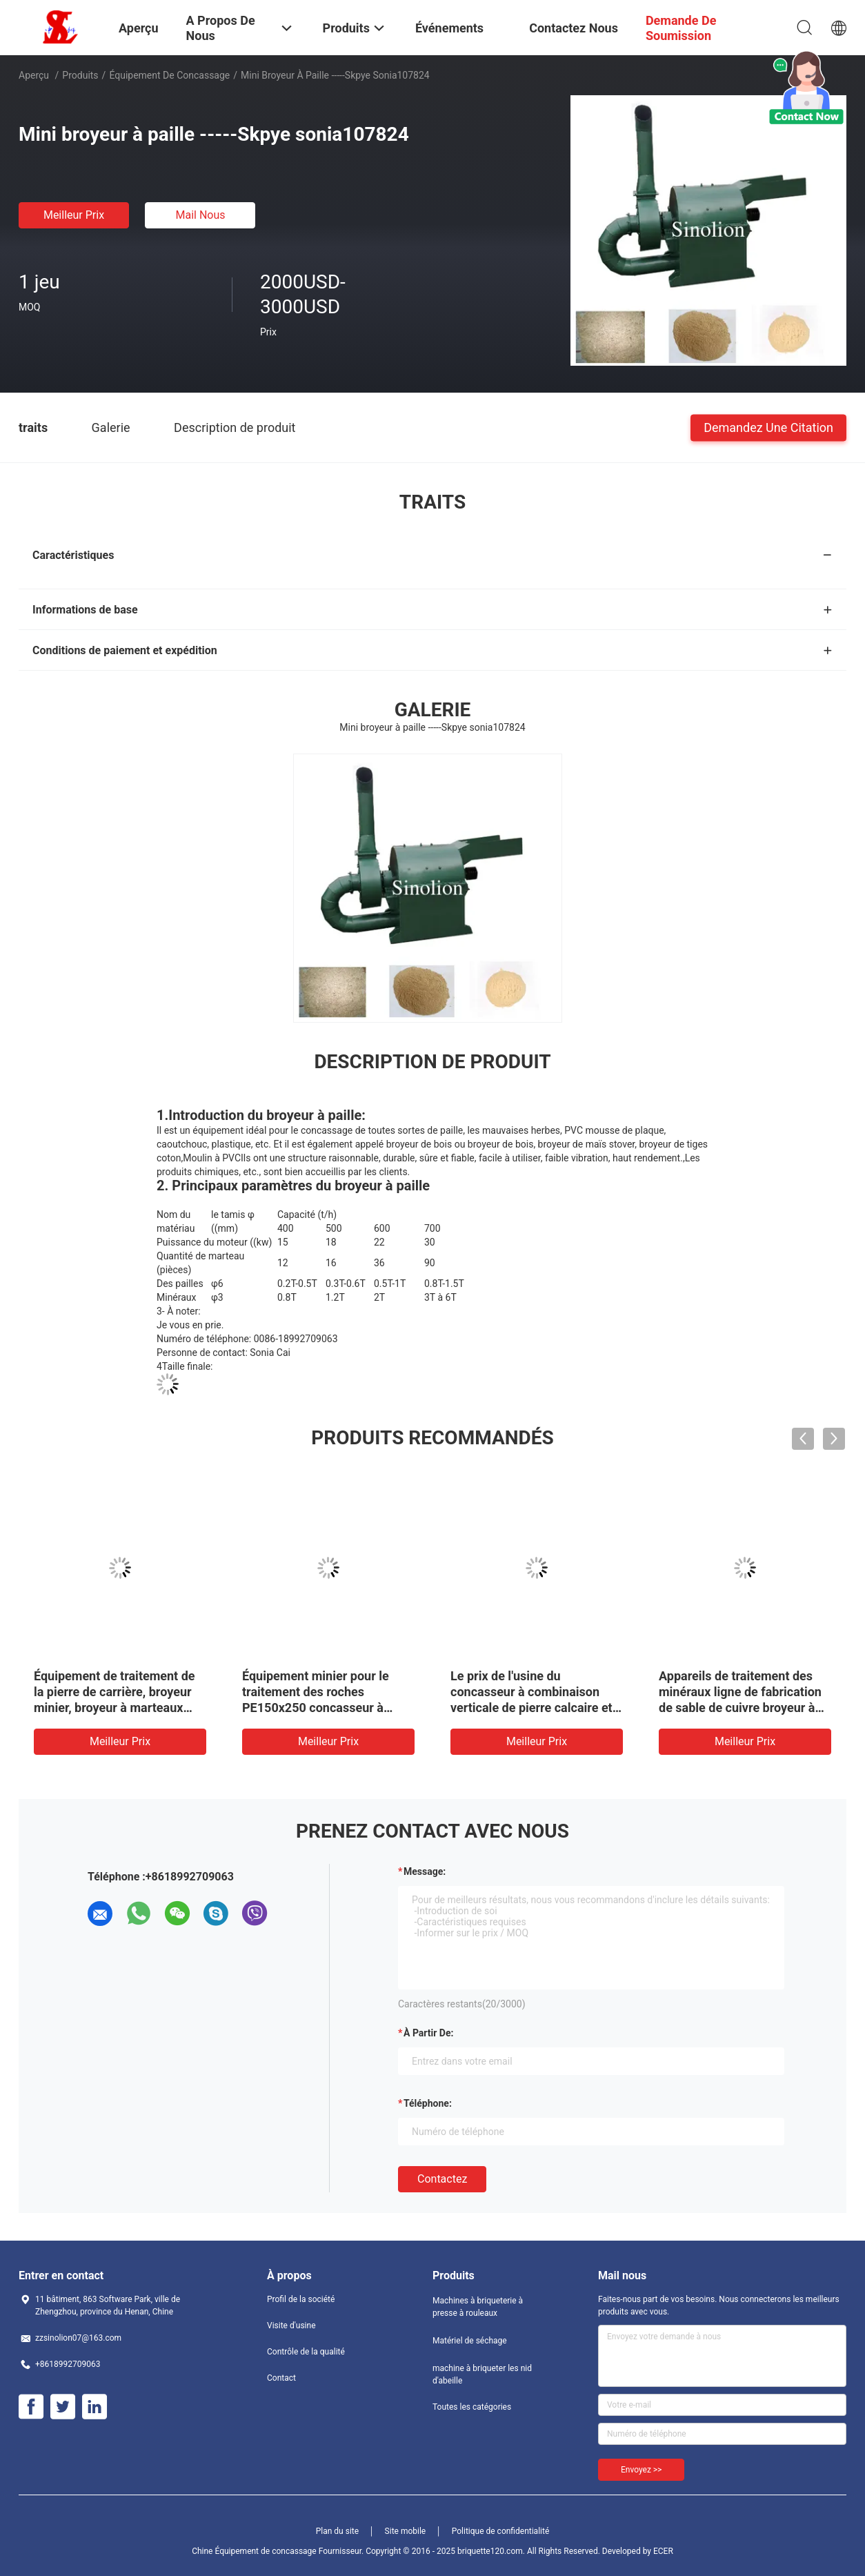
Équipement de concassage (169, 75)
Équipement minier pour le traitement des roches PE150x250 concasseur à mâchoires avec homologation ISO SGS (326, 1708)
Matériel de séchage (469, 2341)
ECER (663, 2551)
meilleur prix (73, 215)
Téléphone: (428, 2103)
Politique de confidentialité (501, 2531)
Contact (281, 2378)
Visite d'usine (291, 2325)
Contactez (442, 2178)
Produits (80, 75)
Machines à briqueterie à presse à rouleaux (477, 2307)
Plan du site (337, 2531)
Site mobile (405, 2531)
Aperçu (34, 75)
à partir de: (428, 2032)
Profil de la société (301, 2299)
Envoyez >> (641, 2470)
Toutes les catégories (471, 2407)
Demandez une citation (768, 427)
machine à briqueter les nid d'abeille (482, 2374)
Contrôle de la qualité (306, 2352)
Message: (425, 1871)
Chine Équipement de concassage (254, 2551)
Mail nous (200, 215)
